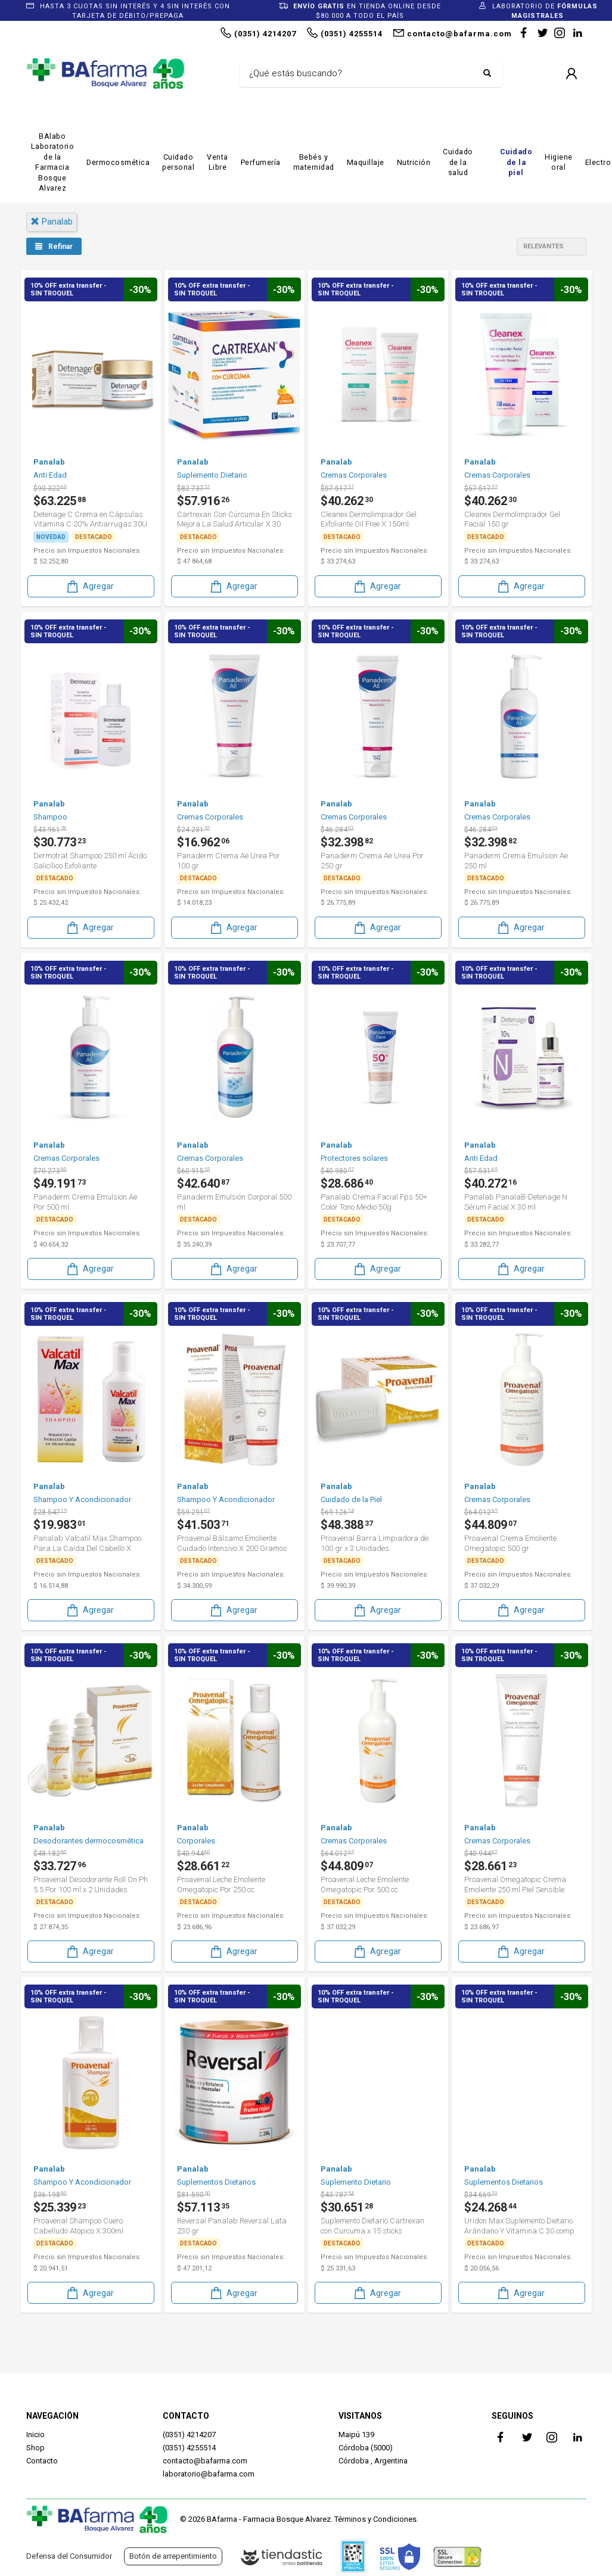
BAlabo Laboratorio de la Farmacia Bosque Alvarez (52, 162)
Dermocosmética (118, 162)
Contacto (42, 2460)
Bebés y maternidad (313, 162)
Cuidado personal (178, 162)
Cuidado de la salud (458, 162)
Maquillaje (365, 162)
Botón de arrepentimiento (173, 2556)
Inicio (35, 2434)
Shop (35, 2447)
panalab (51, 221)
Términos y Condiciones (375, 2519)
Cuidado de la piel (516, 162)
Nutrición (414, 162)
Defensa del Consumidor (69, 2556)
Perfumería (261, 162)
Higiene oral (559, 162)
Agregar (89, 586)
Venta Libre (217, 162)
